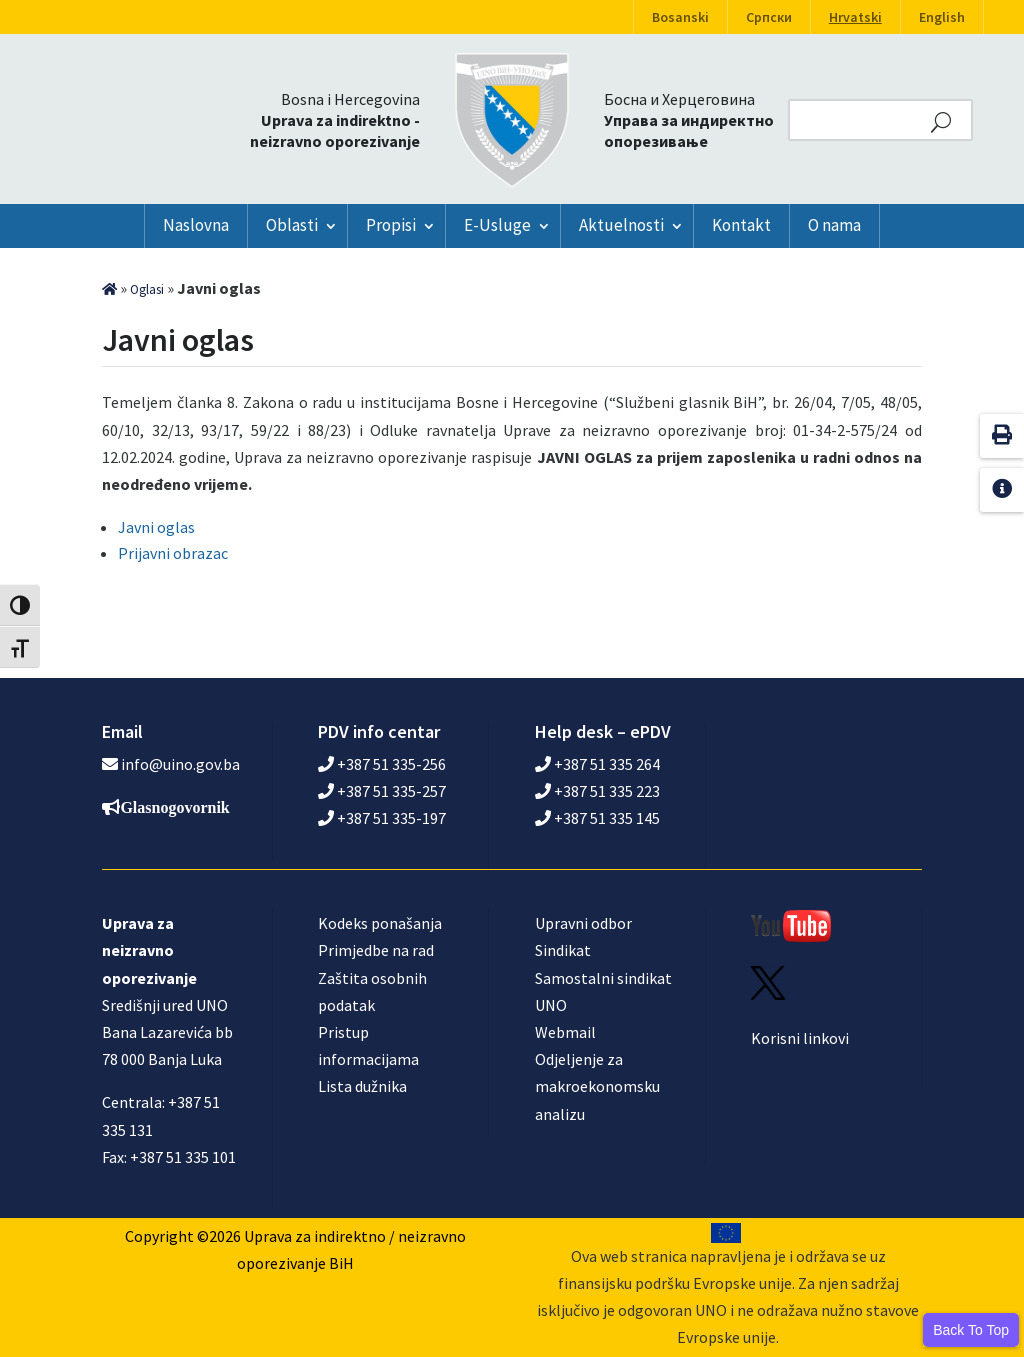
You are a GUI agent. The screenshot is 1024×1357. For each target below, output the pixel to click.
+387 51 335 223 (597, 791)
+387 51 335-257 (382, 791)
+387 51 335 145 (597, 818)
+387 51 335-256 (382, 764)
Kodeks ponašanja (380, 923)
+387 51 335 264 (597, 764)
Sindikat (563, 950)
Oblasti (292, 225)
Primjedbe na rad (376, 950)
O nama (834, 225)
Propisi (391, 225)
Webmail (565, 1032)
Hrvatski (855, 17)
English (942, 17)
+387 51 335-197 (382, 818)
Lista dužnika (362, 1086)
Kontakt (741, 225)
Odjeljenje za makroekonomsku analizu (597, 1086)
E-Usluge (497, 225)
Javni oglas (156, 527)
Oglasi (147, 289)
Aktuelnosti (621, 225)
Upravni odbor (583, 923)
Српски (769, 17)
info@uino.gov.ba (180, 764)
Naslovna (196, 225)
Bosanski (680, 17)
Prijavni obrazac (173, 553)
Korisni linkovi (800, 1038)
